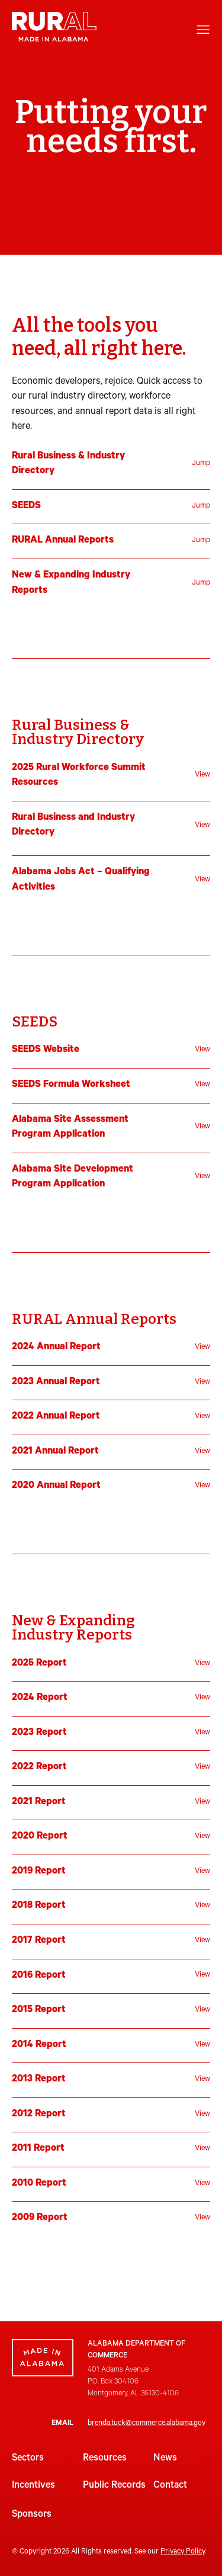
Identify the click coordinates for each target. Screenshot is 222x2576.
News (165, 2458)
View (202, 775)
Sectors (28, 2458)
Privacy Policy (182, 2552)
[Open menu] (203, 30)
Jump (201, 464)
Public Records (114, 2486)
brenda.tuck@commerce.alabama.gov (146, 2424)
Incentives (33, 2486)
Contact (170, 2486)
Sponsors (32, 2515)
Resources (105, 2458)
